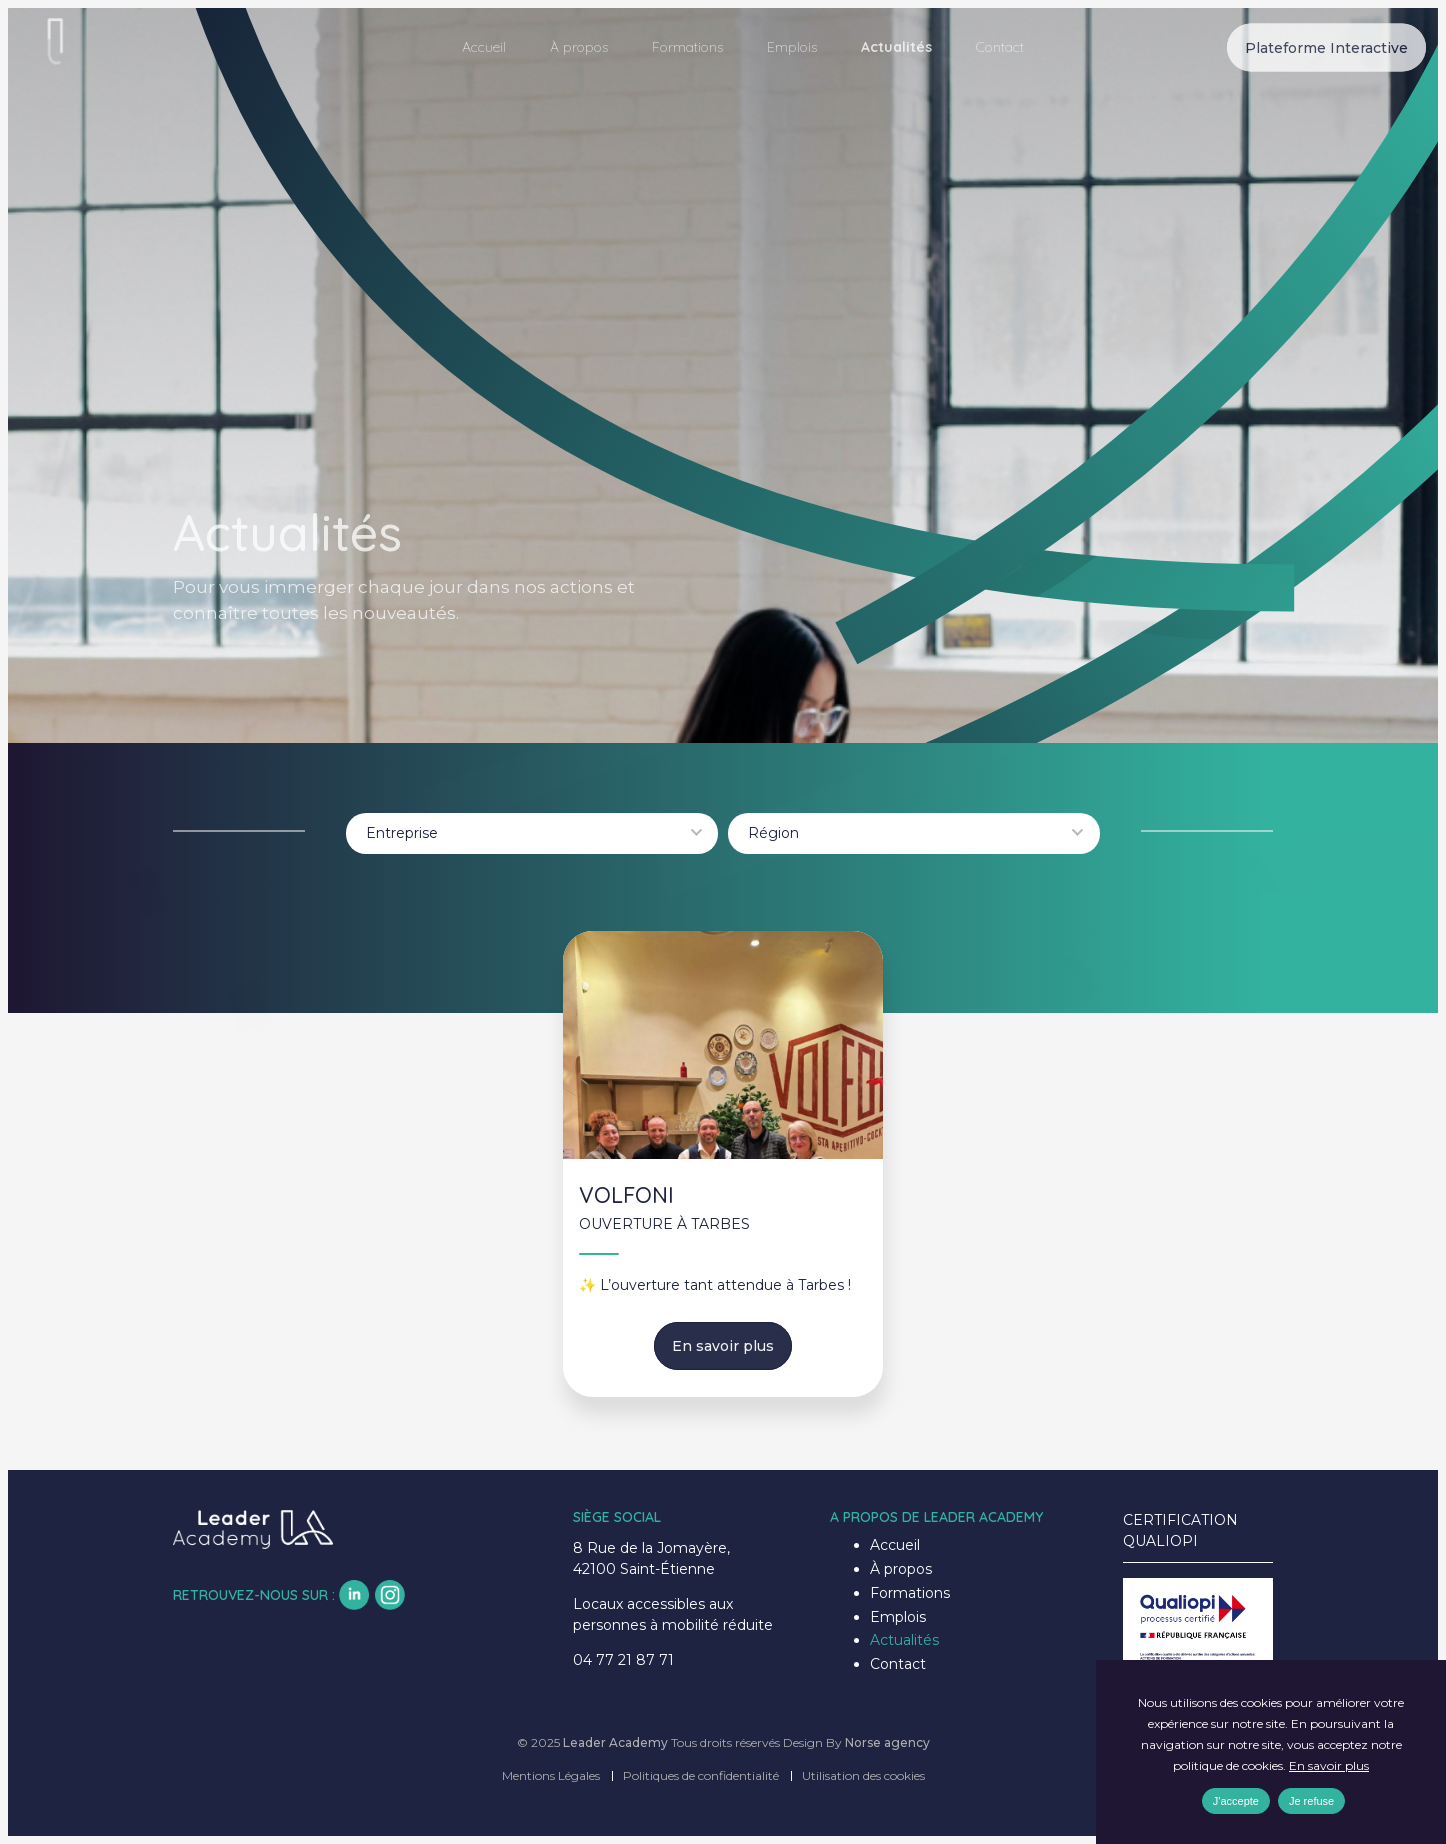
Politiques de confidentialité (701, 1775)
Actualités (896, 47)
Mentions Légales (551, 1775)
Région (773, 833)
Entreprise (402, 833)
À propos (579, 47)
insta (390, 1595)
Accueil (484, 47)
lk (354, 1595)
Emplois (792, 47)
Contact (1000, 47)
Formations (687, 47)
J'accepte (1236, 1802)
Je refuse (1311, 1802)
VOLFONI (626, 1195)
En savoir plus (723, 1346)
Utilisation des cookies (863, 1775)
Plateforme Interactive (1326, 47)
